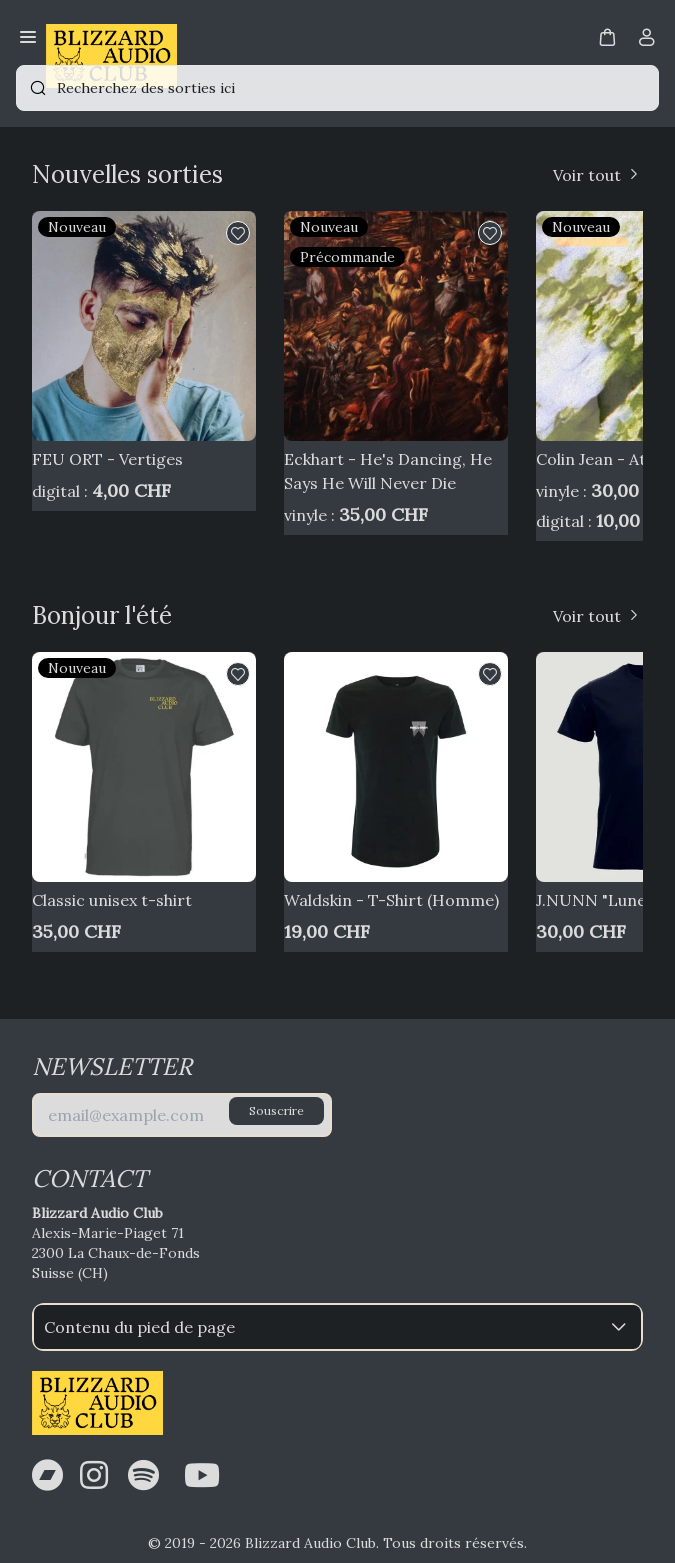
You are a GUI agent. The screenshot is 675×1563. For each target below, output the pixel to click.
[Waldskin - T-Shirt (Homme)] (396, 767)
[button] (607, 36)
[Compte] (647, 41)
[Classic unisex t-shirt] (144, 767)
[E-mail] (182, 1115)
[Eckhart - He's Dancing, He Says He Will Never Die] (396, 326)
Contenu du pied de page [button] (337, 1327)
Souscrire (276, 1110)
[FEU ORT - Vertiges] (144, 326)
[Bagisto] (111, 39)
